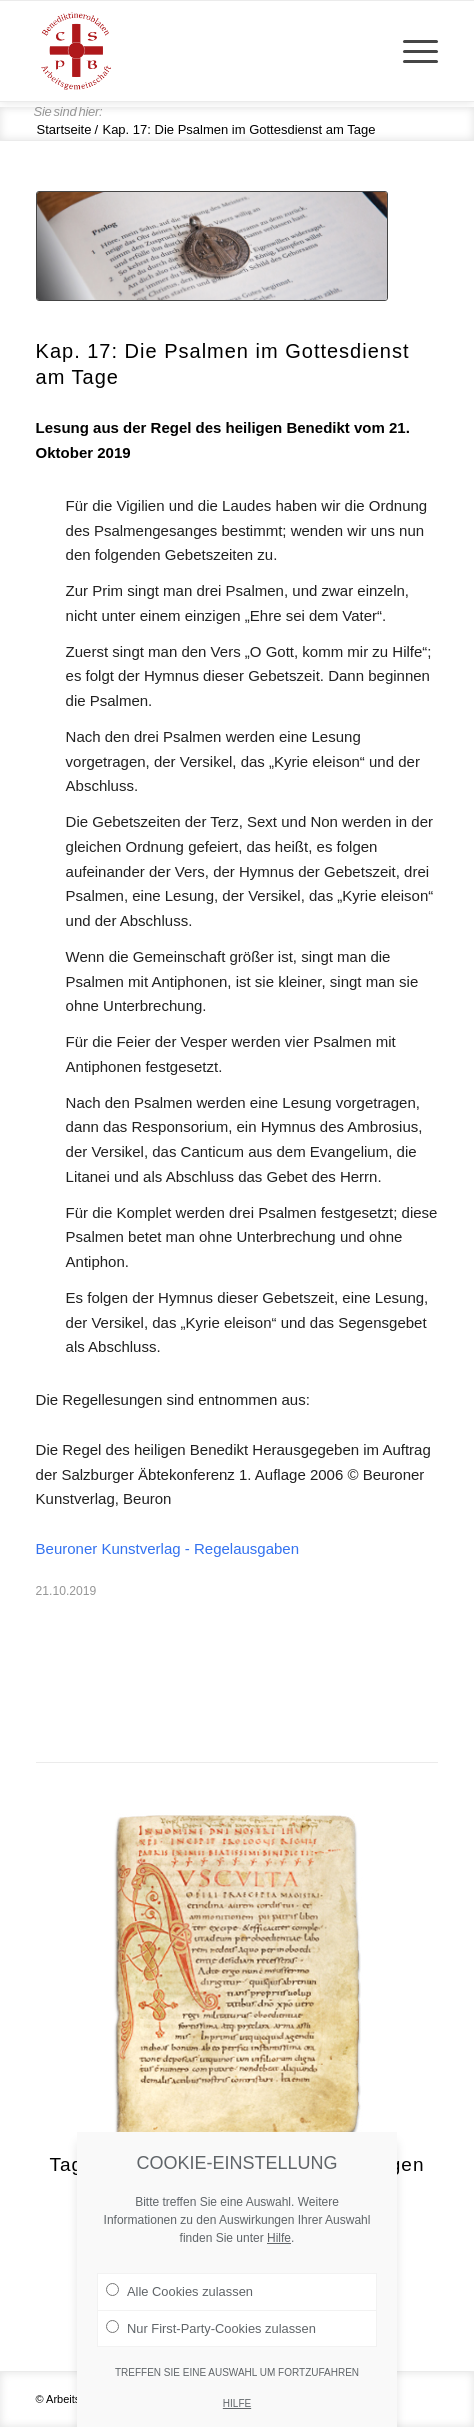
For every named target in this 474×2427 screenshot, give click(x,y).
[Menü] (410, 51)
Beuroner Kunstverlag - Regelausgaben (168, 1548)
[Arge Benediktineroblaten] (197, 51)
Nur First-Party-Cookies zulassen (211, 2355)
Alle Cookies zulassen (179, 2319)
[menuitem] (410, 51)
